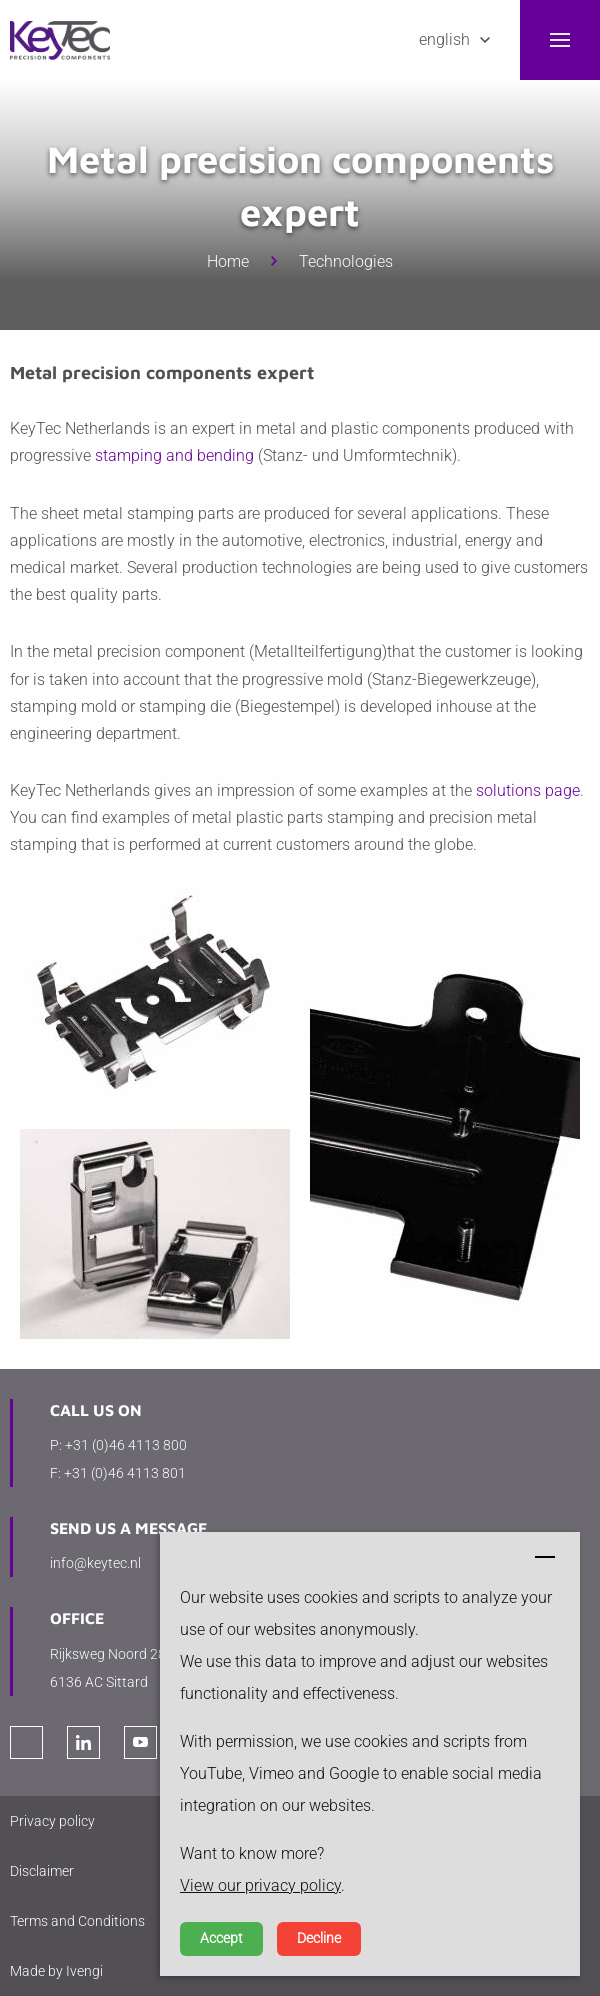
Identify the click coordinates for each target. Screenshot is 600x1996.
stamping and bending (174, 455)
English (444, 39)
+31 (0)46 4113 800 (126, 1445)
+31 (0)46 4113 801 (125, 1473)
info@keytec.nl (95, 1563)
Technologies (346, 261)
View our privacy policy (260, 1885)
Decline (319, 1938)
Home (228, 261)
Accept (221, 1938)
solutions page (528, 790)
